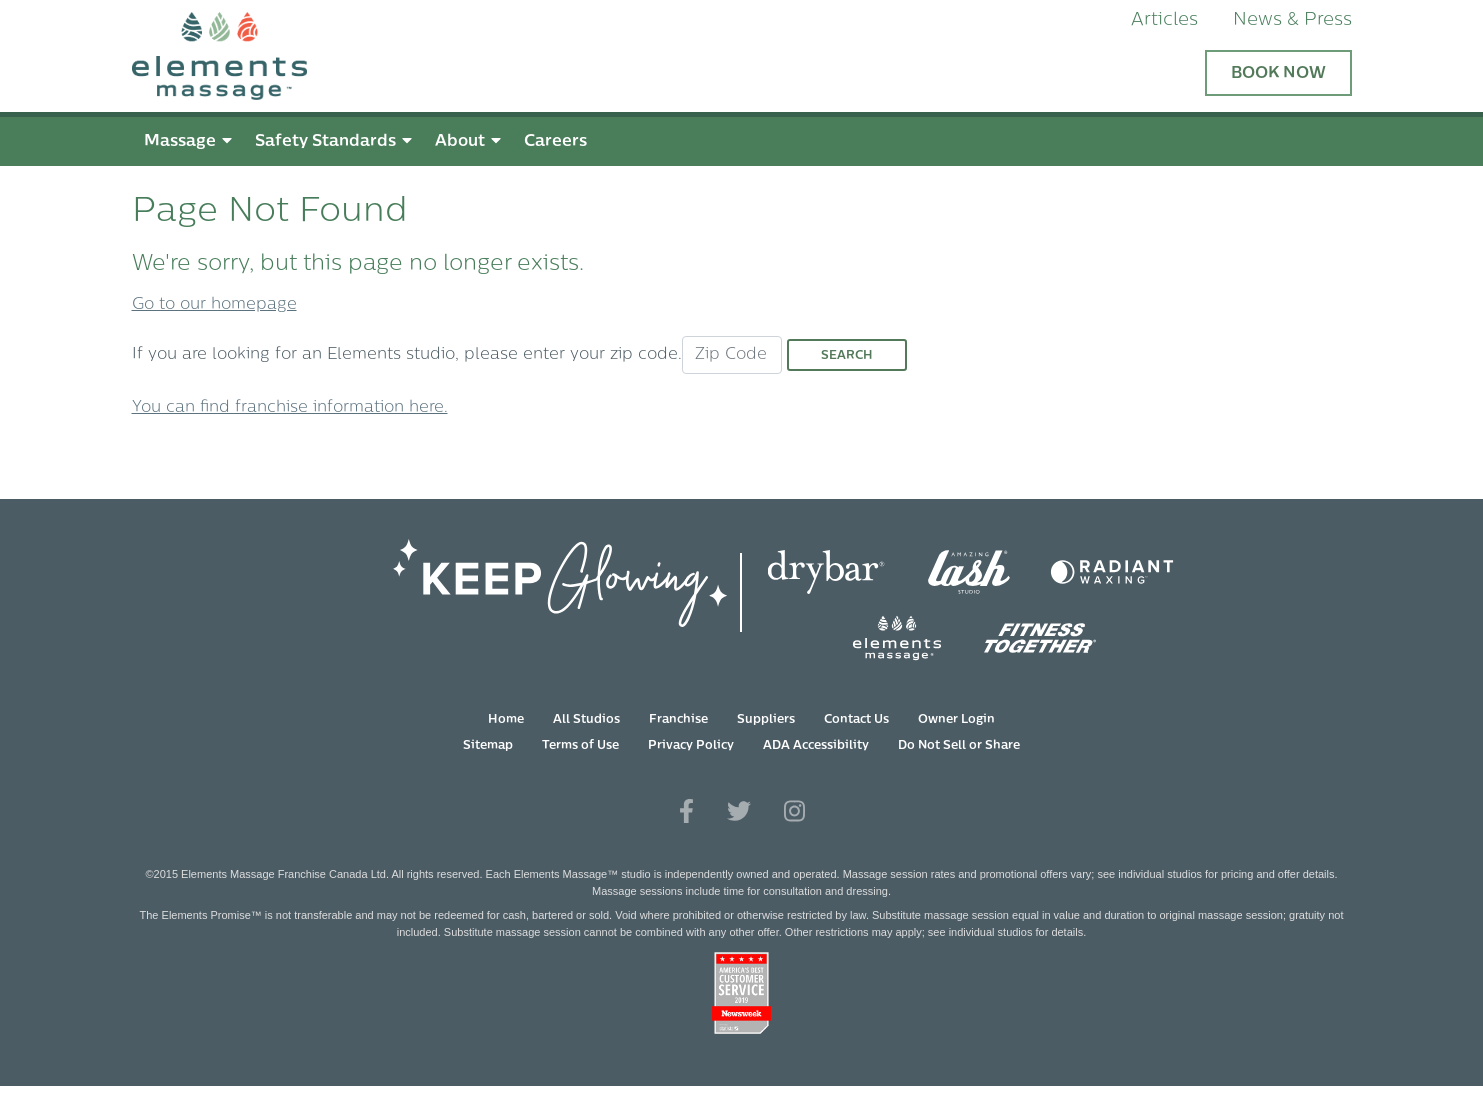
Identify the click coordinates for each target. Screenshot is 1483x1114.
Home (506, 720)
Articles (1164, 20)
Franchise (678, 720)
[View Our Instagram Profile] (794, 812)
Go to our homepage (214, 305)
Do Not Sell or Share (959, 746)
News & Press (1292, 20)
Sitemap (488, 746)
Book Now (1278, 74)
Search (847, 356)
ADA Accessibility (816, 746)
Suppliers (766, 720)
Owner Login (956, 720)
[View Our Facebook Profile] (686, 812)
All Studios (586, 720)
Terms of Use (580, 746)
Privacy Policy (691, 746)
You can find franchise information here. (290, 408)
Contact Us (856, 720)
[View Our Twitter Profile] (739, 812)
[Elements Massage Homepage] (219, 56)
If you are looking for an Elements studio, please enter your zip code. (407, 355)
